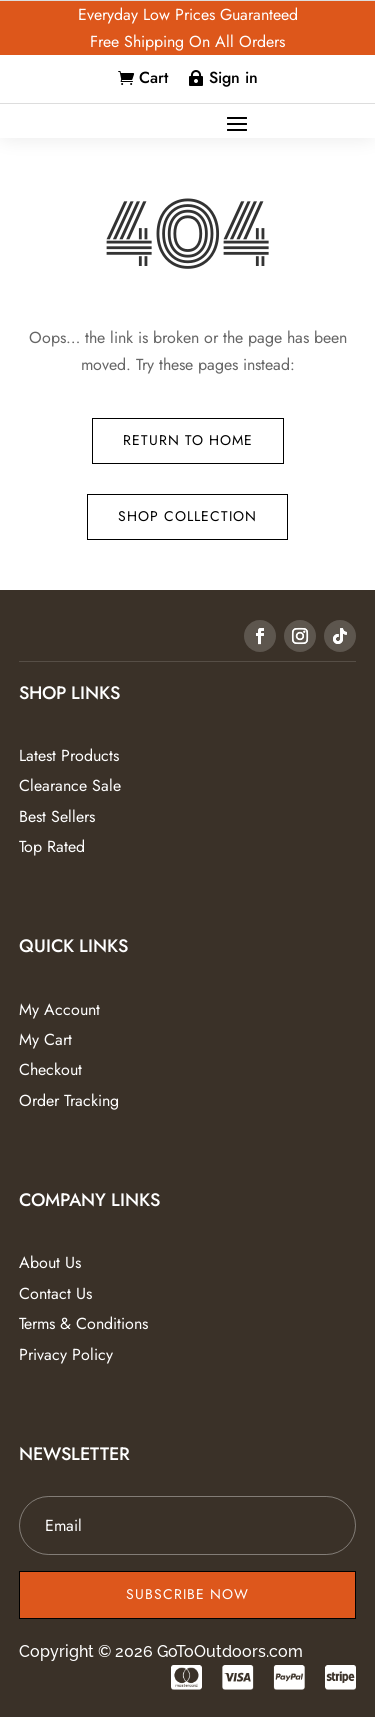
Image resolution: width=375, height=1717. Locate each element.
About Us (50, 1262)
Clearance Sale (70, 785)
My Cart (45, 1039)
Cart (153, 77)
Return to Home (188, 440)
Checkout (50, 1069)
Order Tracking (69, 1100)
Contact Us (55, 1293)
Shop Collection (187, 516)
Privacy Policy (66, 1354)
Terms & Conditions (83, 1323)
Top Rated (52, 846)
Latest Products (69, 755)
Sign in (233, 77)
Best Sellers (57, 816)
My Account (59, 1009)
